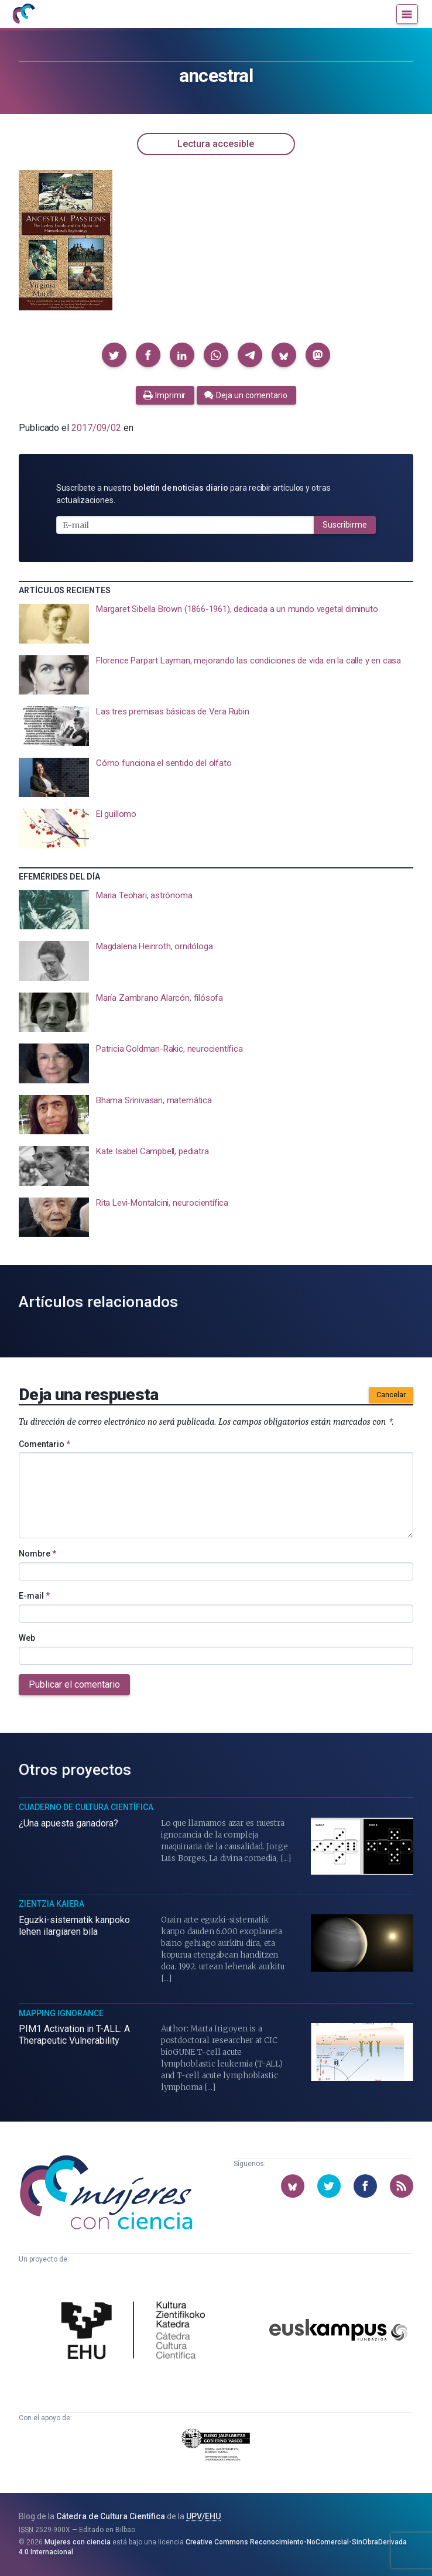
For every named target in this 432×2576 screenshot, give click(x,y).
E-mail (34, 1595)
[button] (114, 355)
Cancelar (391, 1395)
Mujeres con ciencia (77, 2542)
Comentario (44, 1444)
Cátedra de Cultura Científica (110, 2516)
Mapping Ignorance (61, 2013)
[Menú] (407, 14)
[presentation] (216, 624)
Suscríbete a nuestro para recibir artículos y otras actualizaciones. (193, 494)
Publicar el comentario (74, 1684)
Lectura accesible (215, 143)
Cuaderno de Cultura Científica (86, 1807)
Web (27, 1638)
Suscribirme (345, 524)
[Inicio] (23, 14)
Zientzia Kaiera (51, 1903)
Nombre (37, 1553)
